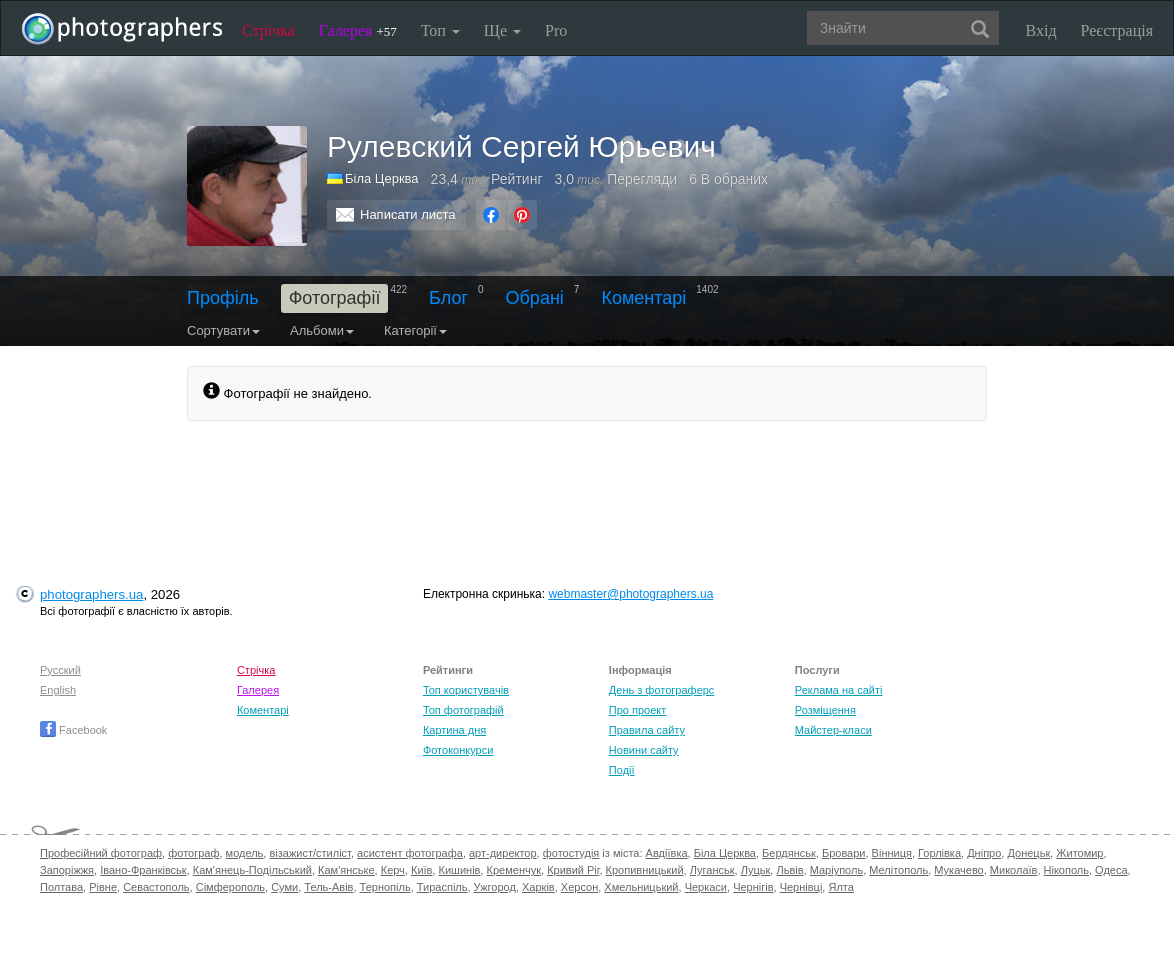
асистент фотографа (410, 853)
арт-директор (503, 853)
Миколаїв (1014, 870)
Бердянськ (789, 853)
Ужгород (495, 887)
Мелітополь (898, 870)
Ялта (840, 887)
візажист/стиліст (309, 853)
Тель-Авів (328, 887)
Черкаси (706, 887)
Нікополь (1066, 870)
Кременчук (514, 870)
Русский (60, 670)
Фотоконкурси (458, 750)
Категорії (415, 330)
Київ (421, 870)
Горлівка (939, 853)
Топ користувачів (466, 690)
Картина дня (454, 730)
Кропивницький (645, 870)
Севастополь (156, 887)
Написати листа (408, 214)
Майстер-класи (833, 730)
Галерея (358, 30)
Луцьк (756, 870)
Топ (440, 30)
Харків (538, 887)
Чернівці (801, 887)
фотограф (193, 853)
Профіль (223, 298)
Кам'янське (346, 870)
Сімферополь (230, 887)
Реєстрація (1117, 30)
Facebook (73, 730)
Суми (284, 887)
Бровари (844, 853)
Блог (448, 298)
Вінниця (892, 853)
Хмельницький (641, 887)
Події (622, 770)
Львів (789, 870)
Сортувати (223, 330)
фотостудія (571, 853)
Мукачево (958, 870)
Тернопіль (385, 887)
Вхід (1041, 30)
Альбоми (322, 330)
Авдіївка (667, 853)
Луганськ (712, 870)
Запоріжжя (67, 870)
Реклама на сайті (839, 690)
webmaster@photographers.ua (630, 594)
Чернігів (753, 887)
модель (245, 853)
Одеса (1111, 870)
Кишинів (460, 870)
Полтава (61, 887)
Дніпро (984, 853)
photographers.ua (91, 594)
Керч (393, 870)
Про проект (637, 710)
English (58, 690)
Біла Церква (725, 853)
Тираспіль (442, 887)
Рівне (103, 887)
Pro (556, 30)
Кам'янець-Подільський (252, 870)
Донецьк (1028, 853)
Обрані (535, 298)
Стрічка (268, 30)
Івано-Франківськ (143, 870)
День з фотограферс (662, 690)
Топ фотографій (463, 710)
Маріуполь (836, 870)
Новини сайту (644, 750)
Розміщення (825, 710)
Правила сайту (647, 730)
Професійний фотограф (101, 853)
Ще (502, 30)
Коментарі (643, 298)
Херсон (579, 887)
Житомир (1079, 853)
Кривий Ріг (573, 870)
